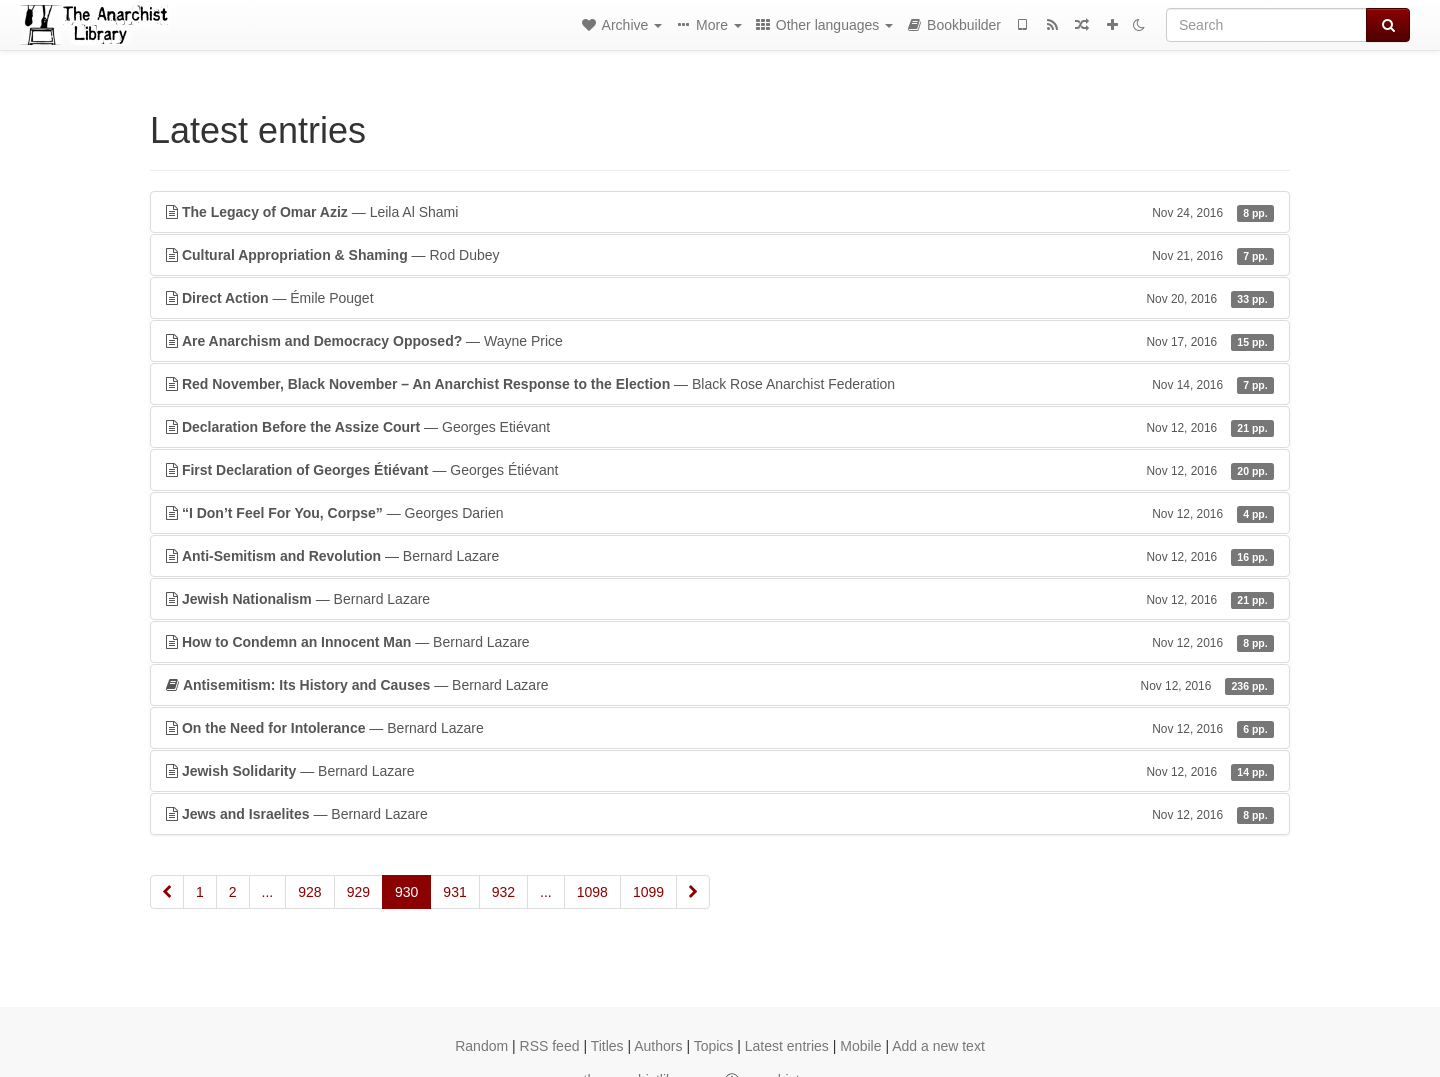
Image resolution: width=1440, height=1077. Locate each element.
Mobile (860, 1046)
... (268, 892)
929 (358, 892)
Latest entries (787, 1046)
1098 (592, 892)
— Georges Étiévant (720, 470)
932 (503, 892)
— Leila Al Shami (720, 212)
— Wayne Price (720, 341)
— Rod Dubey (720, 255)
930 (406, 892)
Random (481, 1046)
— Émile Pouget (720, 298)
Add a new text (938, 1046)
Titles (607, 1046)
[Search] (1266, 25)
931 (454, 892)
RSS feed (550, 1046)
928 (309, 892)
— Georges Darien (720, 513)
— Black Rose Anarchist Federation (720, 384)
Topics (714, 1046)
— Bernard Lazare (720, 556)
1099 (648, 892)
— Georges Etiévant (720, 427)
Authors (658, 1046)
